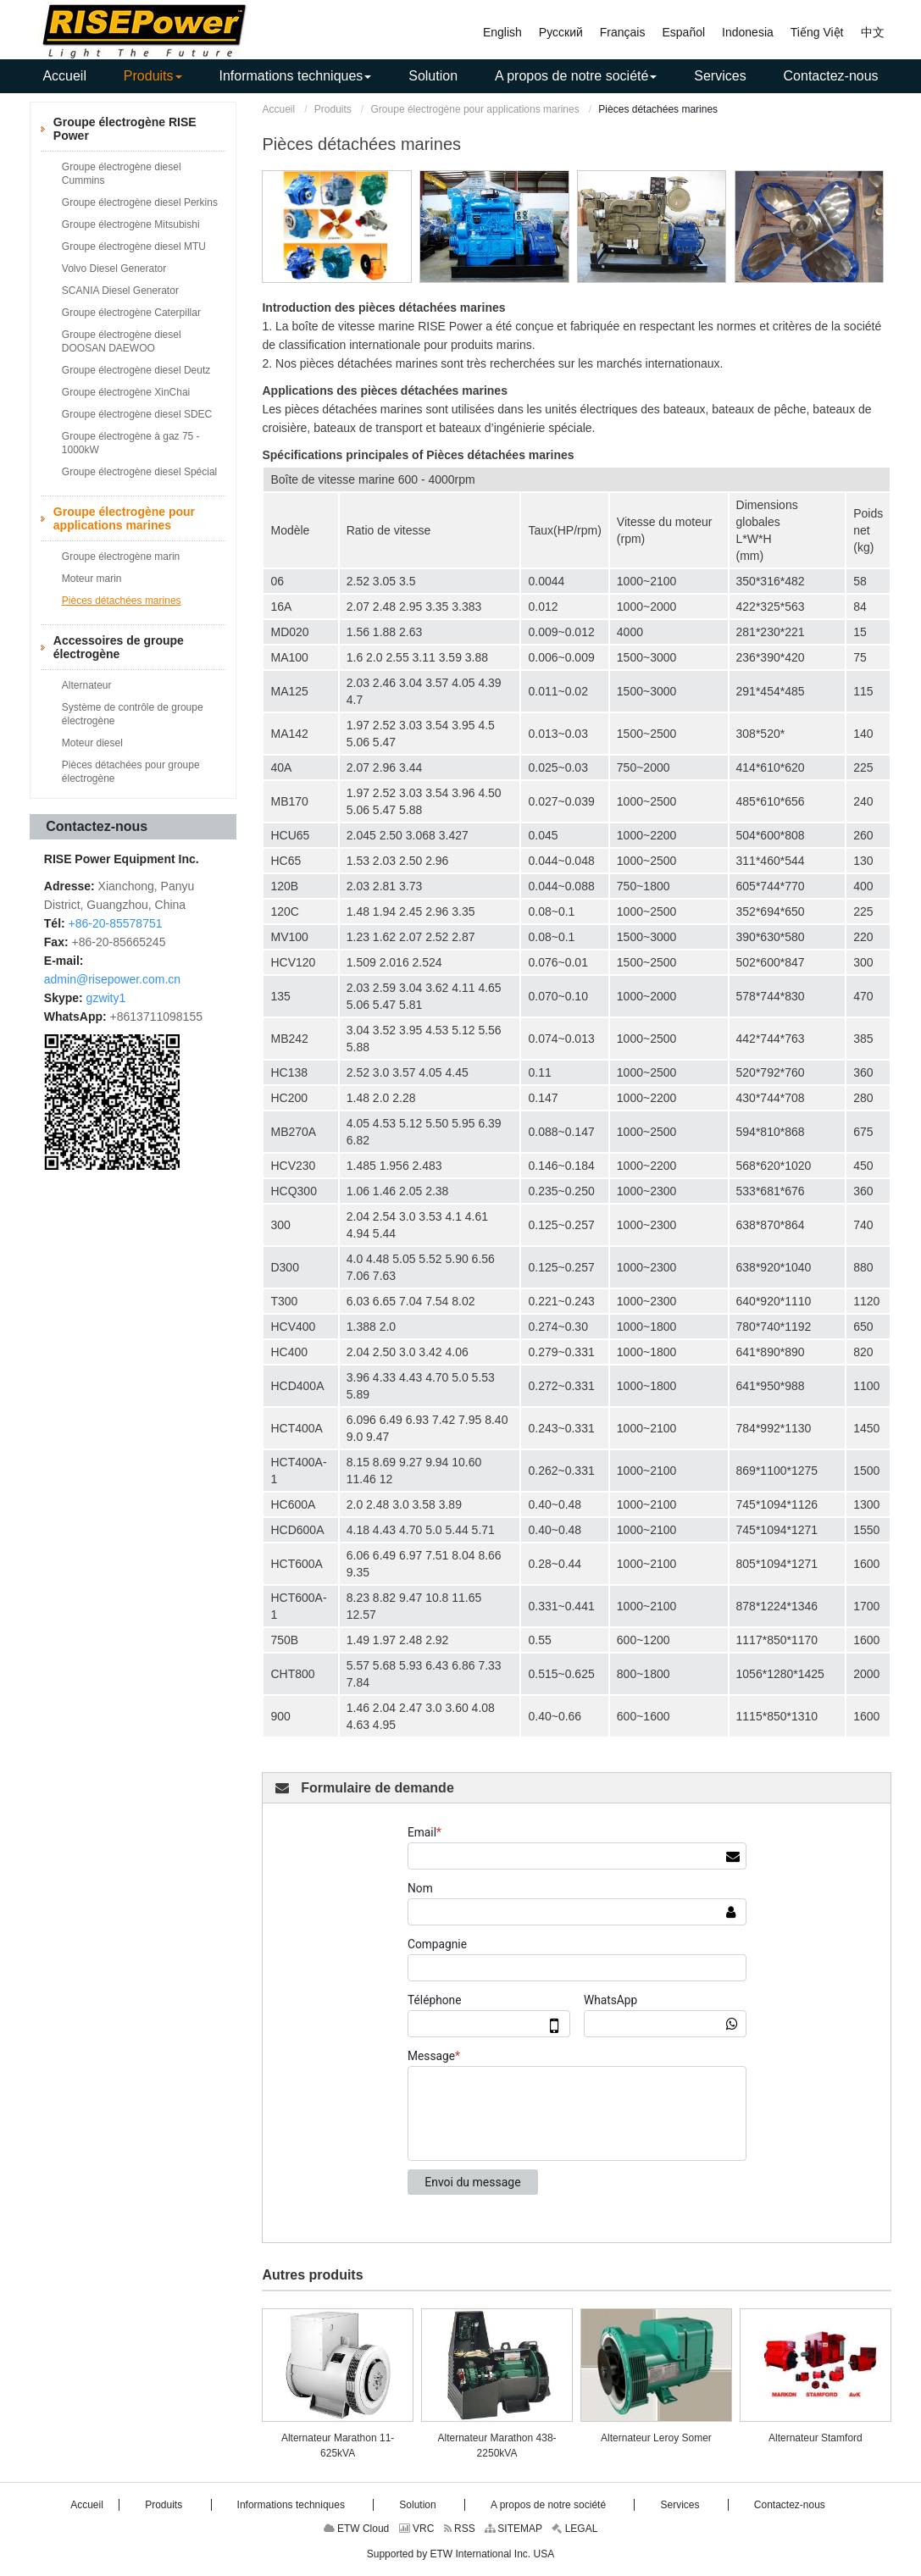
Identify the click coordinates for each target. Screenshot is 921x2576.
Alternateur (87, 685)
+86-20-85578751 (116, 923)
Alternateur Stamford (815, 2438)
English (502, 32)
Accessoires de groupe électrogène (118, 647)
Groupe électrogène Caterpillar (131, 313)
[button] (153, 76)
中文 (873, 32)
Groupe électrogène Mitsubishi (131, 224)
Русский (561, 32)
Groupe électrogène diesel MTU (134, 246)
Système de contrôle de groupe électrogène (132, 714)
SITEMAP (513, 2528)
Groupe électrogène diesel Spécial (139, 472)
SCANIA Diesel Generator (120, 290)
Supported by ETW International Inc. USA (460, 2554)
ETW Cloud (357, 2528)
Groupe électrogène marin (121, 556)
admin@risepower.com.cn (112, 979)
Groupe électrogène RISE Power (125, 128)
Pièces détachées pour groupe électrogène (131, 771)
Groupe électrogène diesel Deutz (136, 370)
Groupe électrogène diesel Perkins (140, 202)
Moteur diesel (92, 743)
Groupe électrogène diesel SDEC (137, 414)
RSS (459, 2528)
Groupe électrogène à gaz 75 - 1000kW (131, 443)
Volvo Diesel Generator (114, 268)
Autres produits (312, 2275)
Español (683, 32)
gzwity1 (106, 998)
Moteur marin (92, 578)
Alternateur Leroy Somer (656, 2438)
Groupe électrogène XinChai (126, 392)
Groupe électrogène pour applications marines (475, 109)
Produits (333, 109)
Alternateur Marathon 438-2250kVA (496, 2445)
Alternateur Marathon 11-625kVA (337, 2445)
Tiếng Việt (817, 32)
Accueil (278, 109)
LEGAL (574, 2528)
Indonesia (748, 32)
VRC (417, 2528)
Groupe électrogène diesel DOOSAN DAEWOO (121, 341)
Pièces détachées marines (121, 601)
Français (623, 32)
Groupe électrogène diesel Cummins (121, 173)
